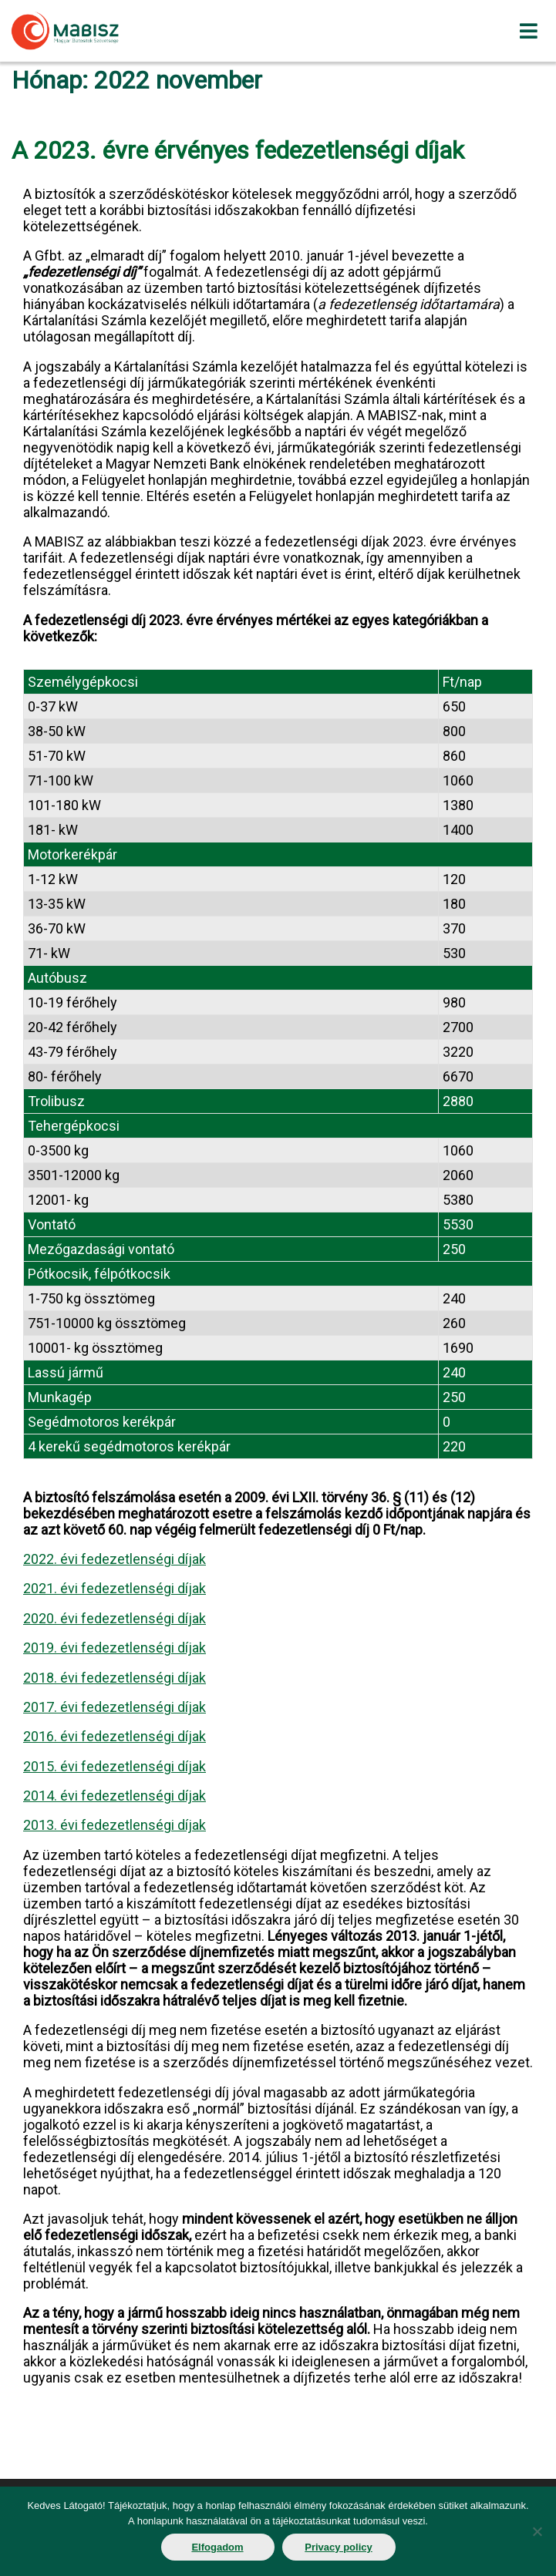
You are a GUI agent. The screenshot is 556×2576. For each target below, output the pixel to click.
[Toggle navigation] (528, 30)
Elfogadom (217, 2547)
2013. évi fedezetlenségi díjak (114, 1825)
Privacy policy (338, 2547)
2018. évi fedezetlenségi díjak (114, 1678)
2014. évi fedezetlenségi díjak (114, 1795)
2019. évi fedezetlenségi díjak (114, 1647)
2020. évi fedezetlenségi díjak (114, 1618)
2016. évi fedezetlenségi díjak (114, 1736)
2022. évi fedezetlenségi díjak (114, 1559)
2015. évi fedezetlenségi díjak (114, 1766)
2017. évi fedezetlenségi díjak (114, 1707)
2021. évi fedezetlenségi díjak (114, 1588)
